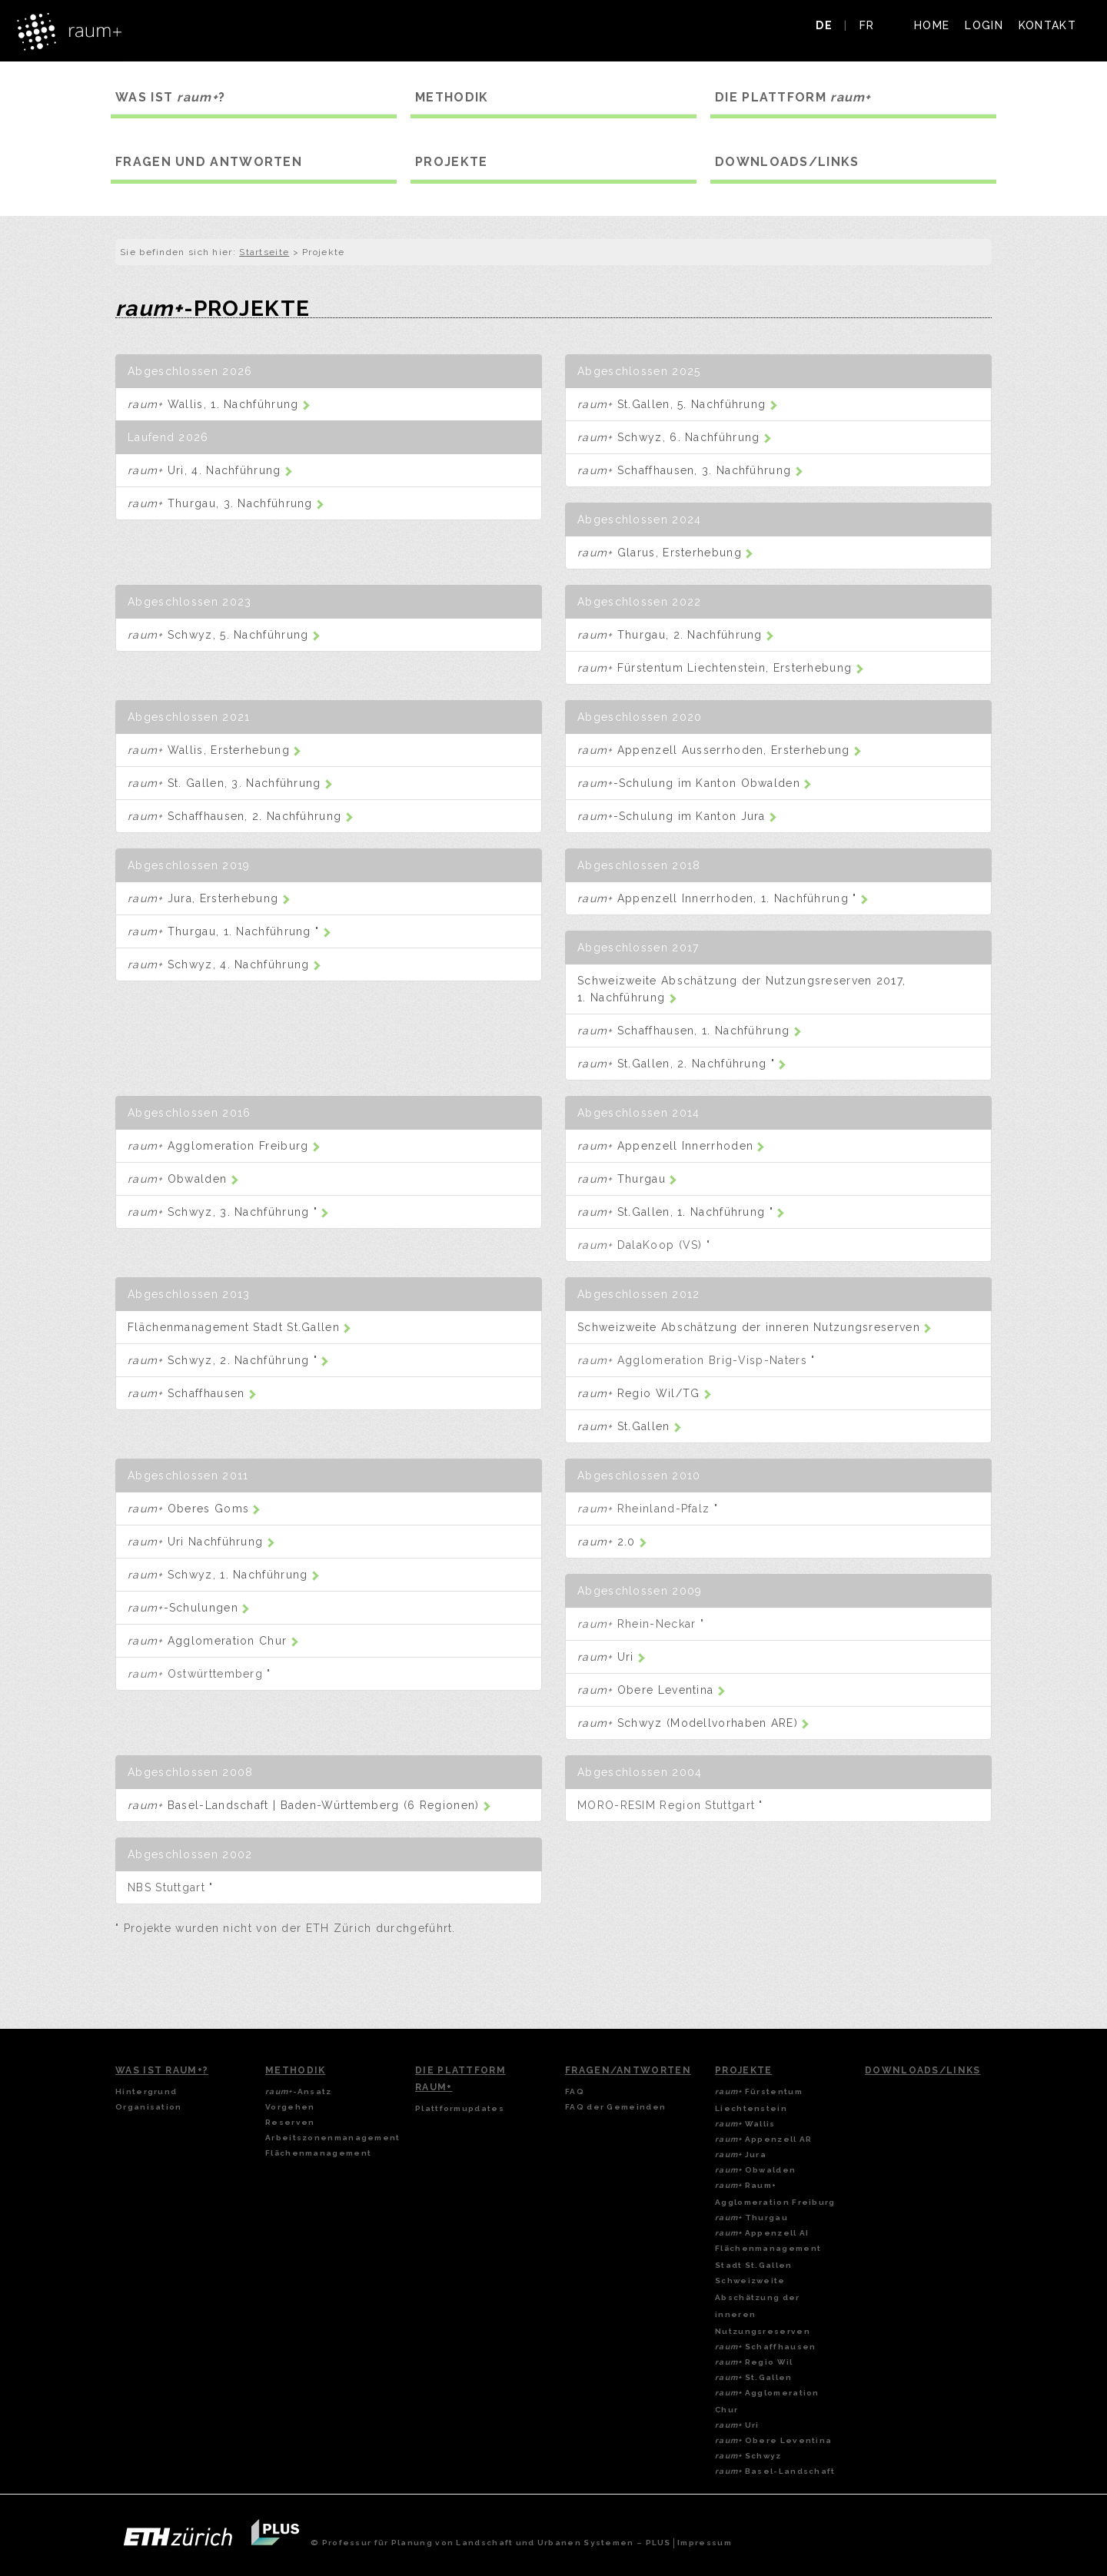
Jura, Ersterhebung (209, 898)
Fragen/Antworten (628, 2070)
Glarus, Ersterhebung (665, 552)
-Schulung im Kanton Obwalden (694, 783)
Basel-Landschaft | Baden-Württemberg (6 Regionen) (309, 1805)
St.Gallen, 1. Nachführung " (681, 1212)
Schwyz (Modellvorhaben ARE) (693, 1723)
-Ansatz (298, 2091)
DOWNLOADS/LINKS (787, 161)
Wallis (745, 2124)
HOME (931, 25)
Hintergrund (146, 2091)
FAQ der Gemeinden (615, 2107)
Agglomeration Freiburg (224, 1146)
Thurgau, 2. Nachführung (675, 635)
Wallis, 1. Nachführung (219, 404)
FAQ (574, 2091)
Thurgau (627, 1179)
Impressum (704, 2542)
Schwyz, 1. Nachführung (224, 1575)
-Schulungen (189, 1608)
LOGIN (984, 25)
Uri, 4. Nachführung (210, 470)
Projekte (743, 2070)
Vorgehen (289, 2107)
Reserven (289, 2122)
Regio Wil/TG (644, 1393)
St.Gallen (629, 1426)
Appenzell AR (763, 2139)
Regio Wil (754, 2362)
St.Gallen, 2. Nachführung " (681, 1063)
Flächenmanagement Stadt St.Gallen (239, 1327)
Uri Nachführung (201, 1541)
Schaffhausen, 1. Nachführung (689, 1030)
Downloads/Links (923, 2070)
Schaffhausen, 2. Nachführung (241, 816)
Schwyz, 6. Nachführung (674, 437)
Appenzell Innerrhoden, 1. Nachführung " (723, 898)
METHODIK (451, 97)
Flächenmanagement (318, 2153)
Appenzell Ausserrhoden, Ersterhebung (719, 750)
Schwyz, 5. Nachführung (224, 635)
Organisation (148, 2107)
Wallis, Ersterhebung (214, 750)
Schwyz (748, 2456)
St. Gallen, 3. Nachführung (230, 783)
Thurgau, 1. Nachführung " (229, 931)
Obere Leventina (651, 1690)
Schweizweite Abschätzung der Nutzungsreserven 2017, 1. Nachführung (741, 989)
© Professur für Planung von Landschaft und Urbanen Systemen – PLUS (491, 2542)
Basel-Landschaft (775, 2471)
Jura (740, 2154)
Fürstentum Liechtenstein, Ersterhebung (720, 668)
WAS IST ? (170, 97)
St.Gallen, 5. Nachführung (677, 404)
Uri (611, 1657)
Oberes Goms (194, 1508)
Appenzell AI (762, 2233)
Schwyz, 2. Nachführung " (228, 1360)
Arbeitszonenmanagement (333, 2137)
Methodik (295, 2070)
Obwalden (183, 1179)
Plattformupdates (459, 2108)
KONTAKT (1047, 25)
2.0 (612, 1541)
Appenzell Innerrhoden (671, 1146)
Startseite (264, 252)
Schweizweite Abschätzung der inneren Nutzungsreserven (754, 1327)
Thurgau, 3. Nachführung (226, 503)
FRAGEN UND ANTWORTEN (208, 161)
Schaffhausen (192, 1393)
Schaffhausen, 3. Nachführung (690, 470)
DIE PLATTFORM (793, 97)
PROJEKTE (451, 161)
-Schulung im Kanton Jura (677, 816)
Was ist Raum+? (161, 2070)
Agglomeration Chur (213, 1641)
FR (867, 25)
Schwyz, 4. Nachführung (224, 964)
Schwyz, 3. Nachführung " (228, 1212)
